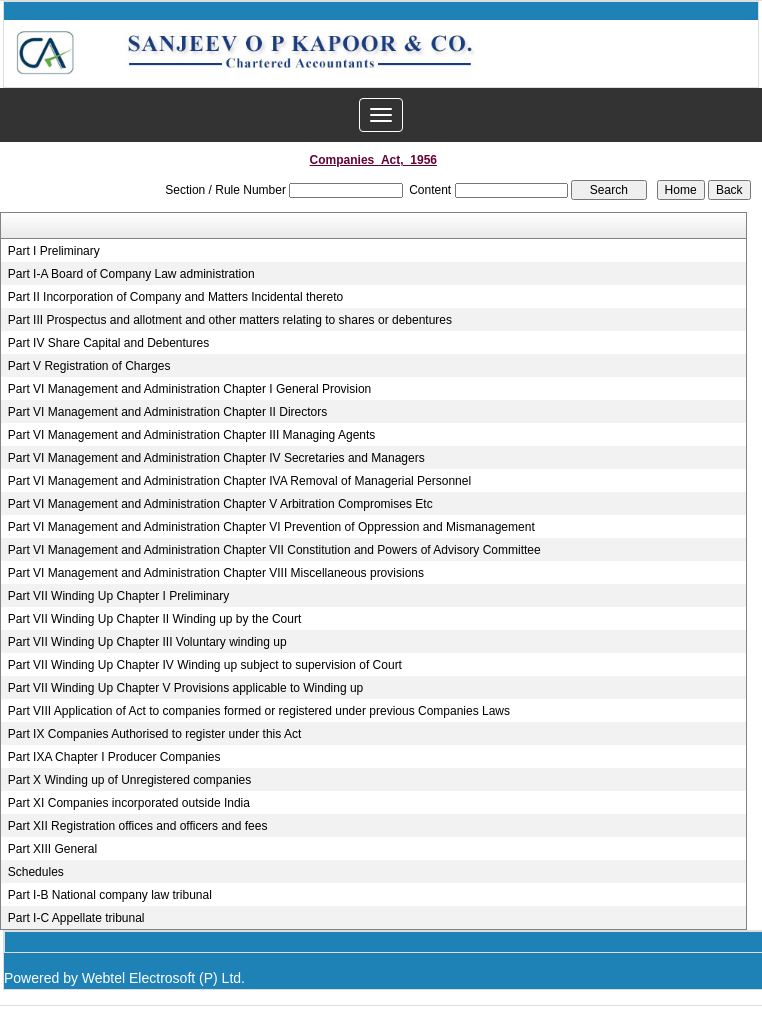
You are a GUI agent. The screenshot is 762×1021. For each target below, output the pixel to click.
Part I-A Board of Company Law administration (131, 274)
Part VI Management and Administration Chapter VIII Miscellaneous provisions (216, 573)
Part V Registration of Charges (89, 366)
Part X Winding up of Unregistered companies (129, 780)
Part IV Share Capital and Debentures (108, 343)
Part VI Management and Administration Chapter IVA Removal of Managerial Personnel (239, 481)
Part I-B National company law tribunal (110, 895)
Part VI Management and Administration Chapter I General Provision (190, 389)
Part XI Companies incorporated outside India (129, 803)
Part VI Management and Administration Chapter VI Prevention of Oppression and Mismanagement (271, 527)
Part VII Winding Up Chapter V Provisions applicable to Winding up (186, 688)
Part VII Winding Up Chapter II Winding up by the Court (154, 619)
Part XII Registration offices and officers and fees (138, 826)
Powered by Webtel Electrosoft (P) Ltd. (124, 978)
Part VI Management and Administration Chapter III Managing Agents (192, 435)
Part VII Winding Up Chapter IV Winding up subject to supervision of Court (205, 665)
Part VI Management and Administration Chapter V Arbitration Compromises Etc (220, 504)
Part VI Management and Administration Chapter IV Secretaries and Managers (216, 458)
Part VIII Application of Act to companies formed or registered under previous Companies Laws (259, 711)
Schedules (36, 872)
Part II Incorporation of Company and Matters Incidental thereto (176, 297)
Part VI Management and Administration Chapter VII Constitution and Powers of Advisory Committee (274, 550)
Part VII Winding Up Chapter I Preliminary (118, 596)
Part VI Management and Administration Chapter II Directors (167, 412)
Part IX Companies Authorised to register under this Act (154, 734)
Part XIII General (52, 849)
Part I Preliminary (54, 251)
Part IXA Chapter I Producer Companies (114, 757)
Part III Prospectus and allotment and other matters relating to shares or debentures (230, 320)
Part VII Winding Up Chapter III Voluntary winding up (147, 642)
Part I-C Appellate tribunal (76, 918)
